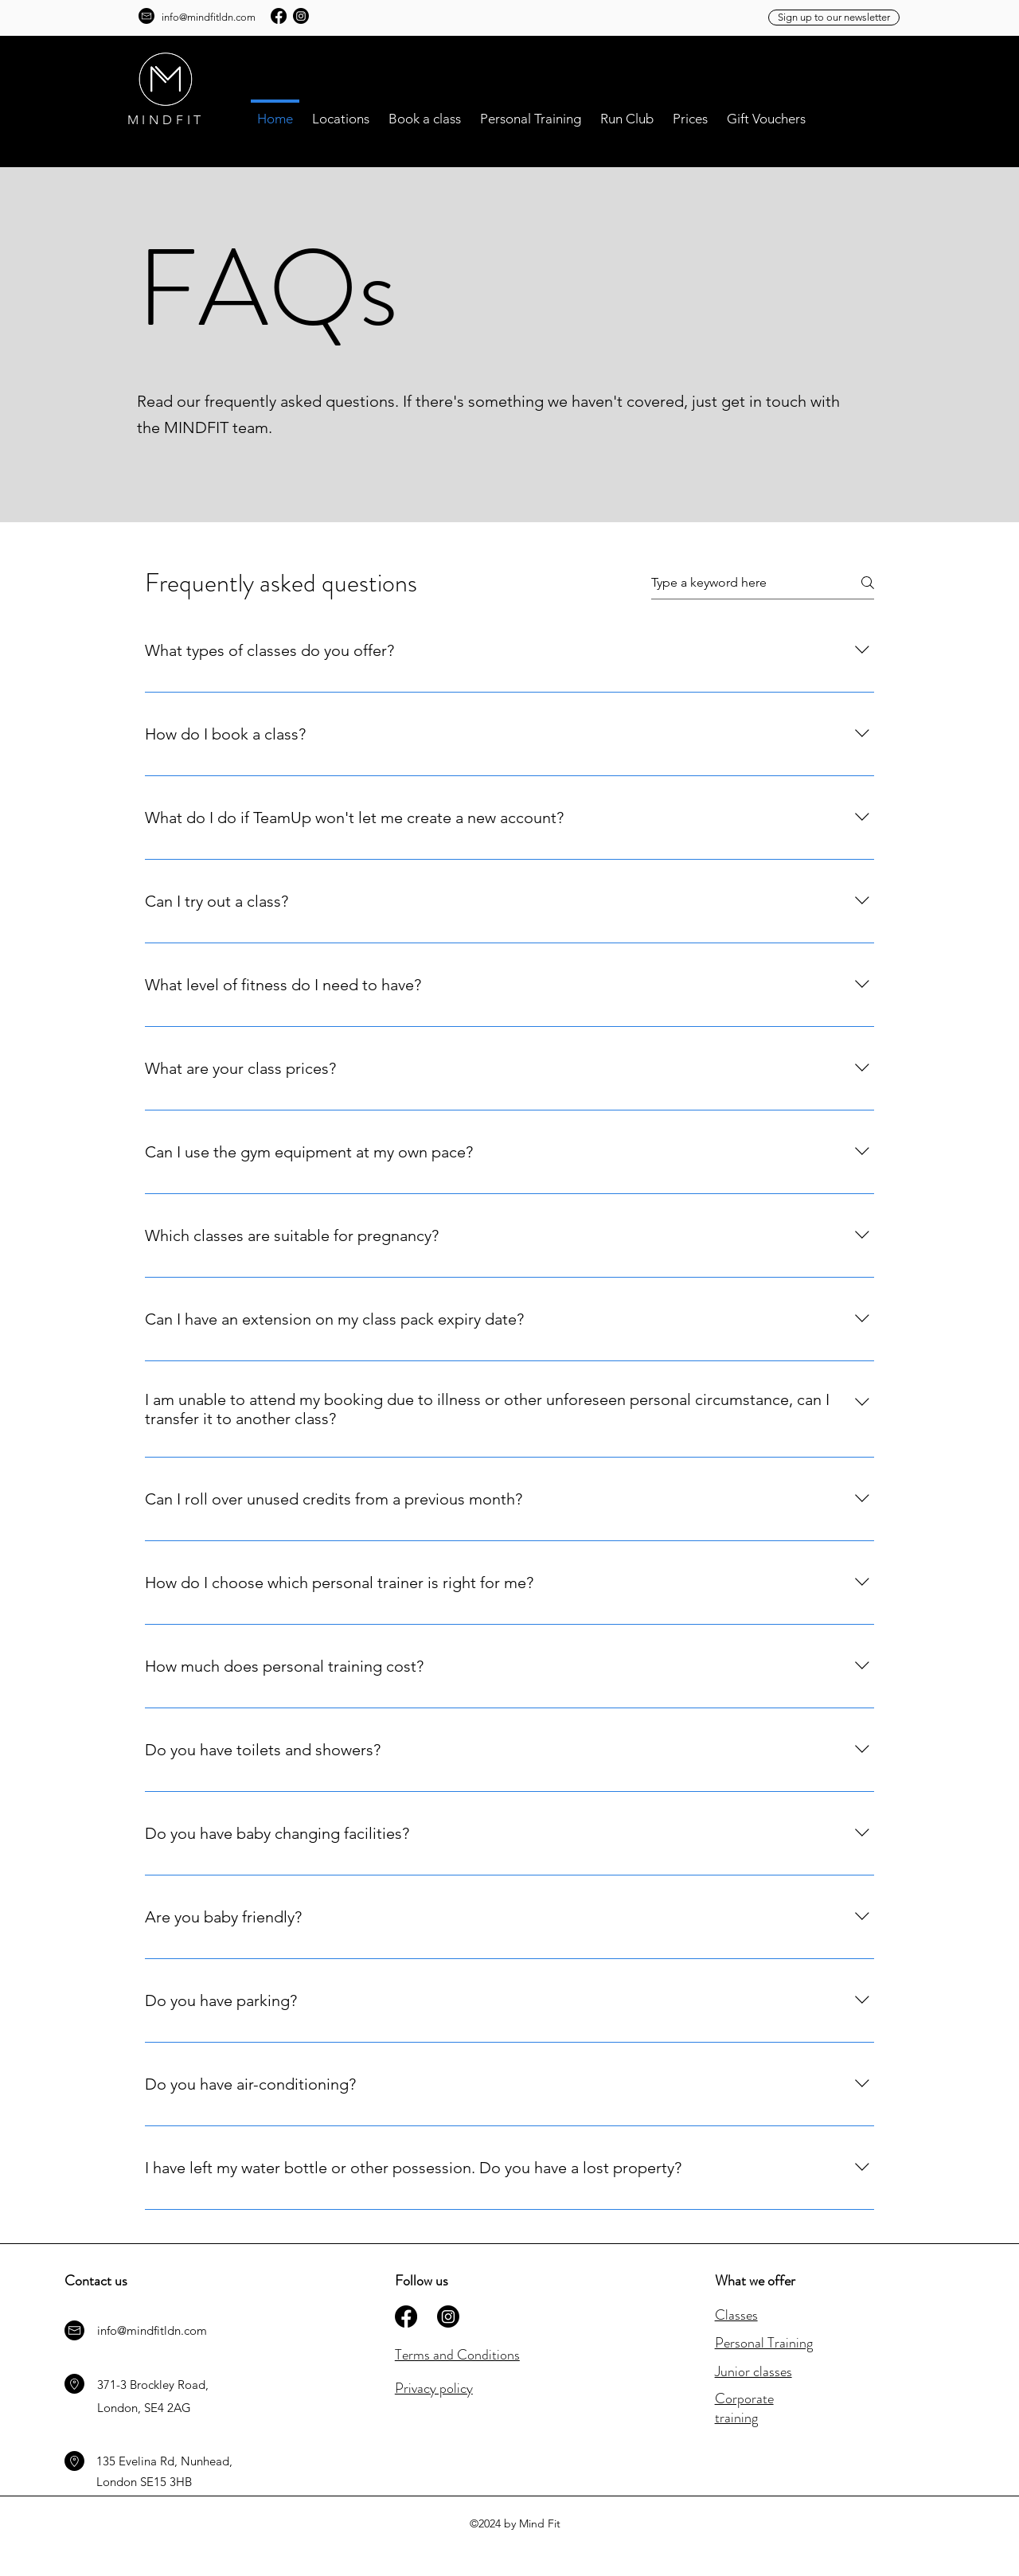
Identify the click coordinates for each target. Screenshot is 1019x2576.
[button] (341, 111)
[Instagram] (301, 16)
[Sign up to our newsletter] (834, 17)
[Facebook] (279, 16)
